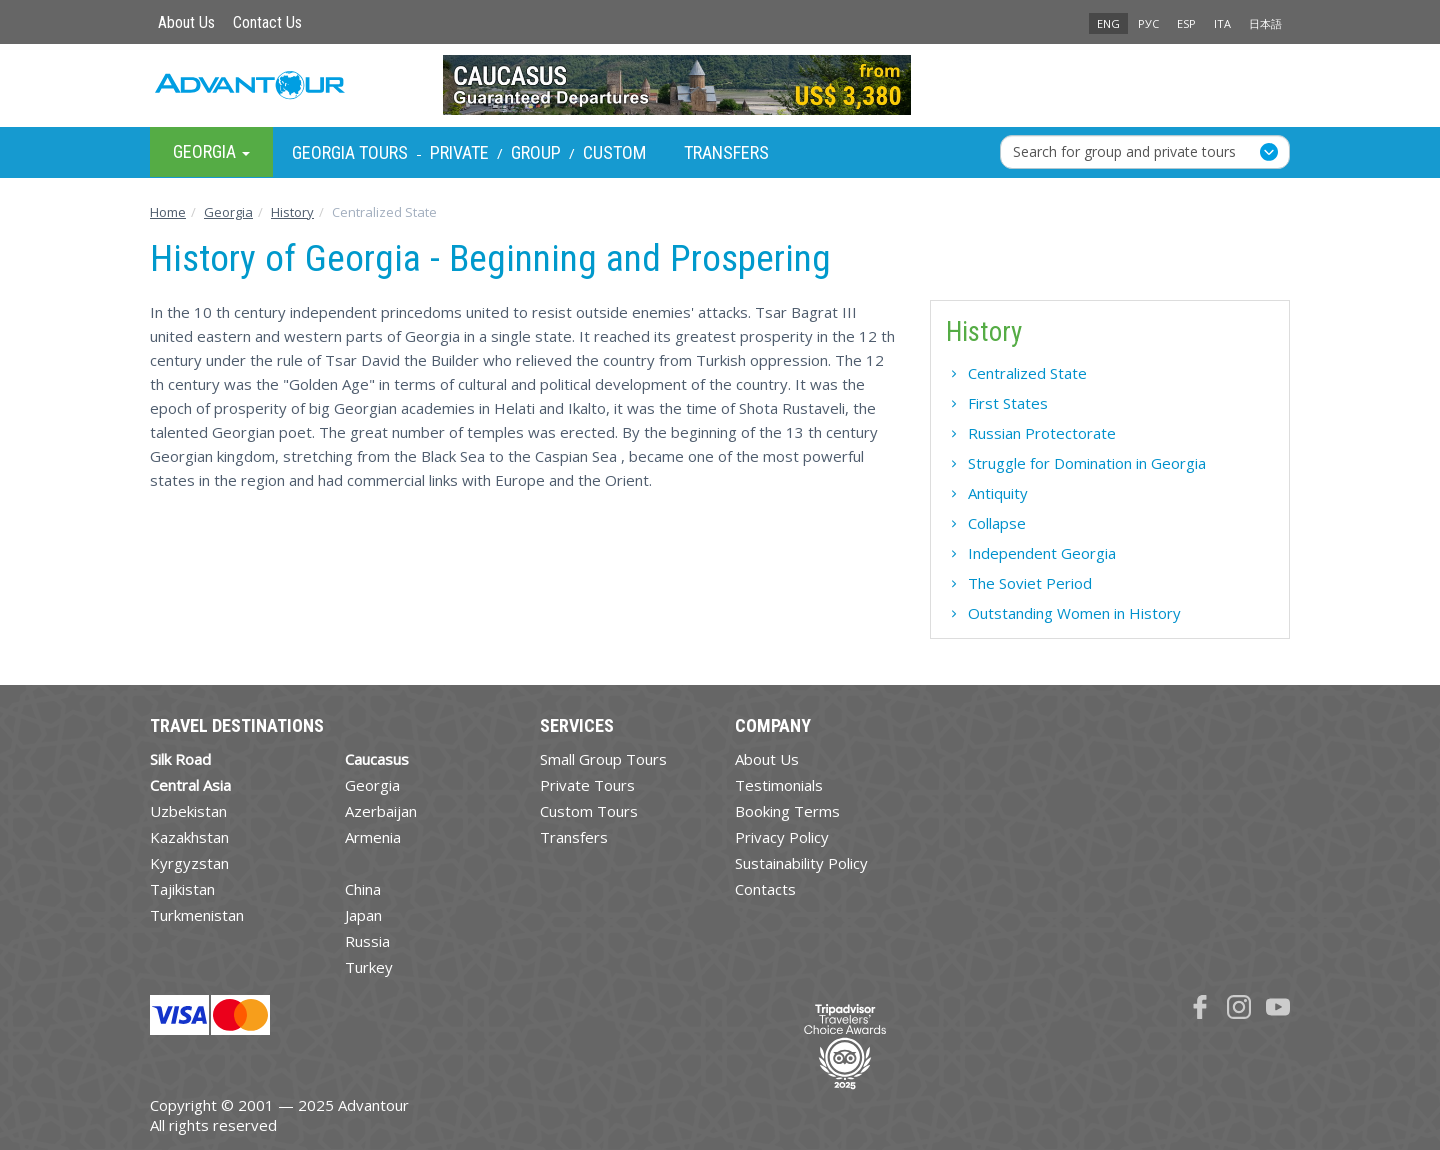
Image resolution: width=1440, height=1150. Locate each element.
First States (1008, 403)
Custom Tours (589, 811)
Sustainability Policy (801, 863)
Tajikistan (182, 889)
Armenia (373, 837)
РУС (1148, 23)
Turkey (369, 967)
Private (459, 152)
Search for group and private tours (1124, 151)
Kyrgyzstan (189, 863)
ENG (1108, 23)
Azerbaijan (381, 811)
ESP (1186, 23)
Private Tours (587, 785)
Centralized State (1027, 373)
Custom (614, 152)
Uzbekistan (188, 811)
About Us (186, 22)
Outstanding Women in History (1074, 613)
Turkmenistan (197, 915)
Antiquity (998, 493)
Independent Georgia (1042, 553)
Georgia (372, 785)
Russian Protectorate (1042, 433)
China (363, 889)
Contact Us (267, 22)
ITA (1222, 23)
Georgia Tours (350, 152)
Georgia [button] (211, 151)
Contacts (765, 889)
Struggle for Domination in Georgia (1087, 463)
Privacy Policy (782, 837)
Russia (367, 941)
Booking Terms (787, 811)
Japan (363, 915)
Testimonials (779, 785)
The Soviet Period (1030, 583)
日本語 (1265, 23)
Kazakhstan (189, 837)
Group (536, 152)
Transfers (726, 152)
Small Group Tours (603, 759)
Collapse (997, 523)
